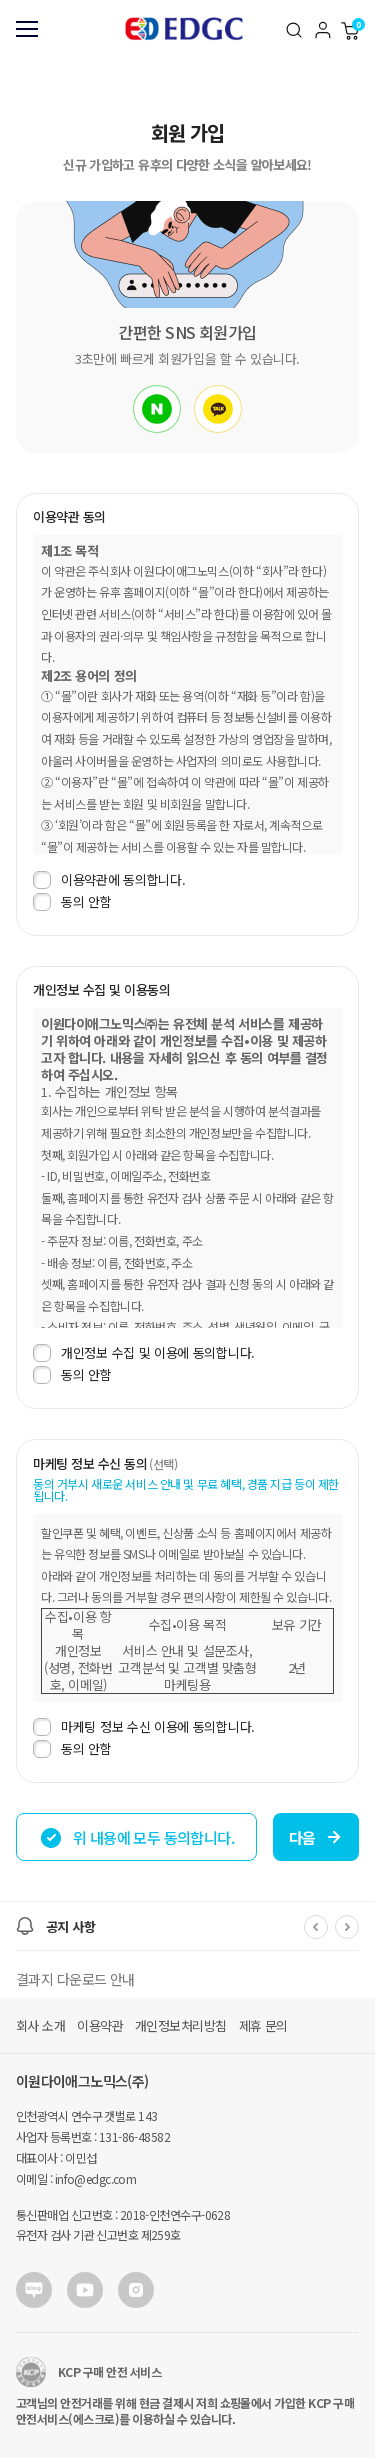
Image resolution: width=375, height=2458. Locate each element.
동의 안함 (72, 902)
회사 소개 (40, 2025)
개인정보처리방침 (181, 2025)
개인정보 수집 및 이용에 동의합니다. (144, 1353)
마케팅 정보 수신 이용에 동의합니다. (144, 1727)
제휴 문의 (263, 2025)
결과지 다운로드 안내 (75, 1979)
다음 (316, 1837)
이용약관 (100, 2025)
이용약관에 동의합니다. (109, 880)
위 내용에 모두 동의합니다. (136, 1838)
